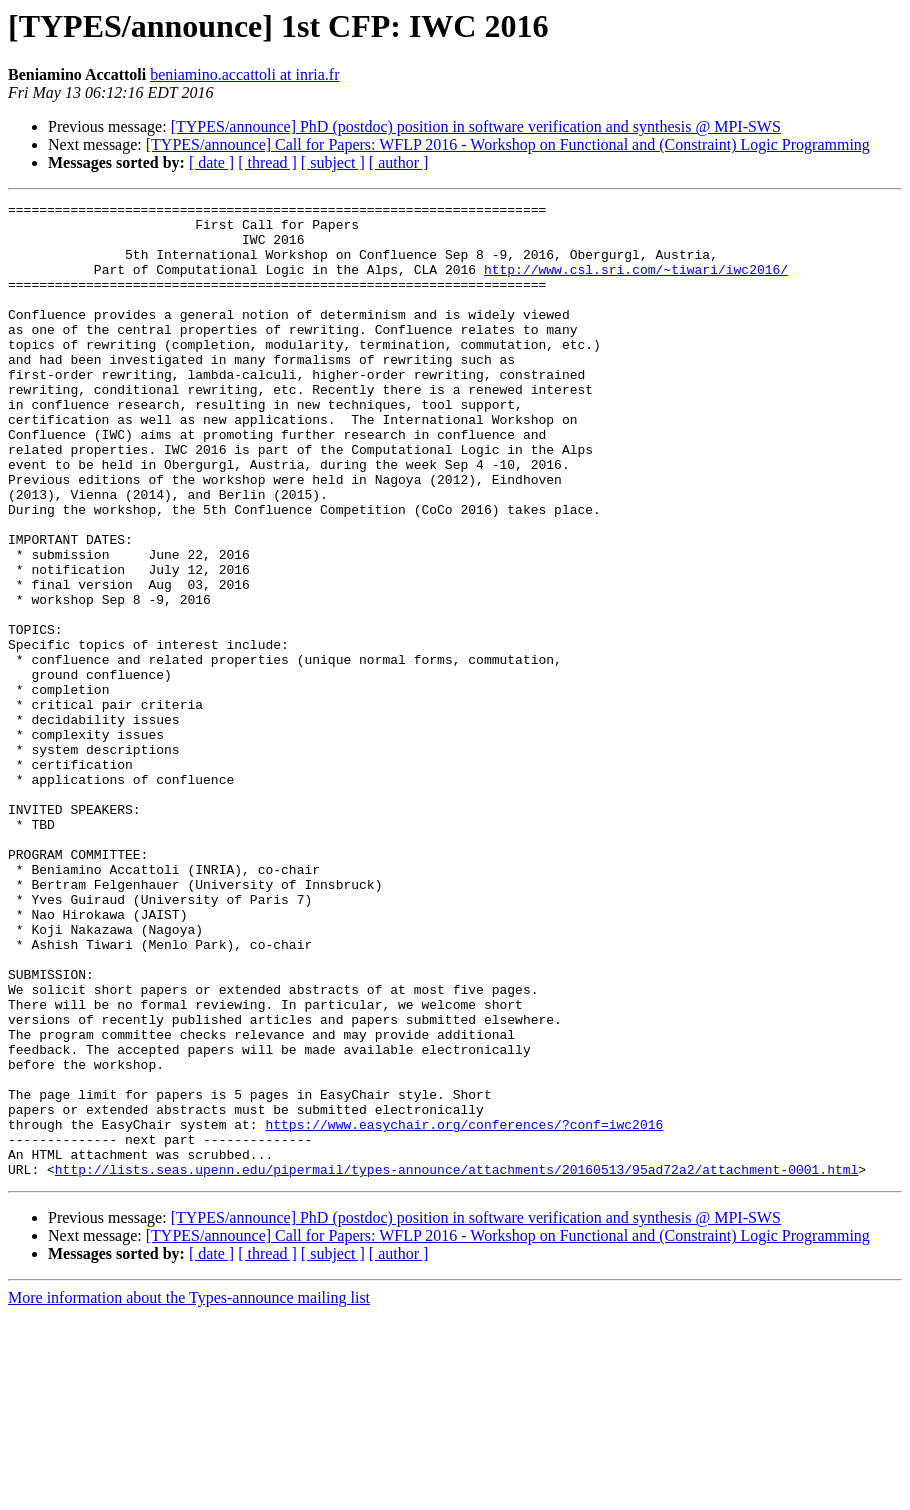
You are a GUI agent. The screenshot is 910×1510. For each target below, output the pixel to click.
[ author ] (399, 162)
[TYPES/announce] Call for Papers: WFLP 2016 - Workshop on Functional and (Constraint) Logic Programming (508, 144)
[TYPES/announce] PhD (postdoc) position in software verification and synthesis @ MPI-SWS (476, 126)
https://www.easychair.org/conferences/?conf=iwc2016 (464, 1310)
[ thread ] (267, 162)
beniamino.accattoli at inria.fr (244, 74)
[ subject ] (333, 162)
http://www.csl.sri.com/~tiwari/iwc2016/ (636, 284)
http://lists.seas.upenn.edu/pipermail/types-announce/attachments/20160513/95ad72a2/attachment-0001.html (456, 1364)
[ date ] (211, 162)
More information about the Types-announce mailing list (189, 1492)
